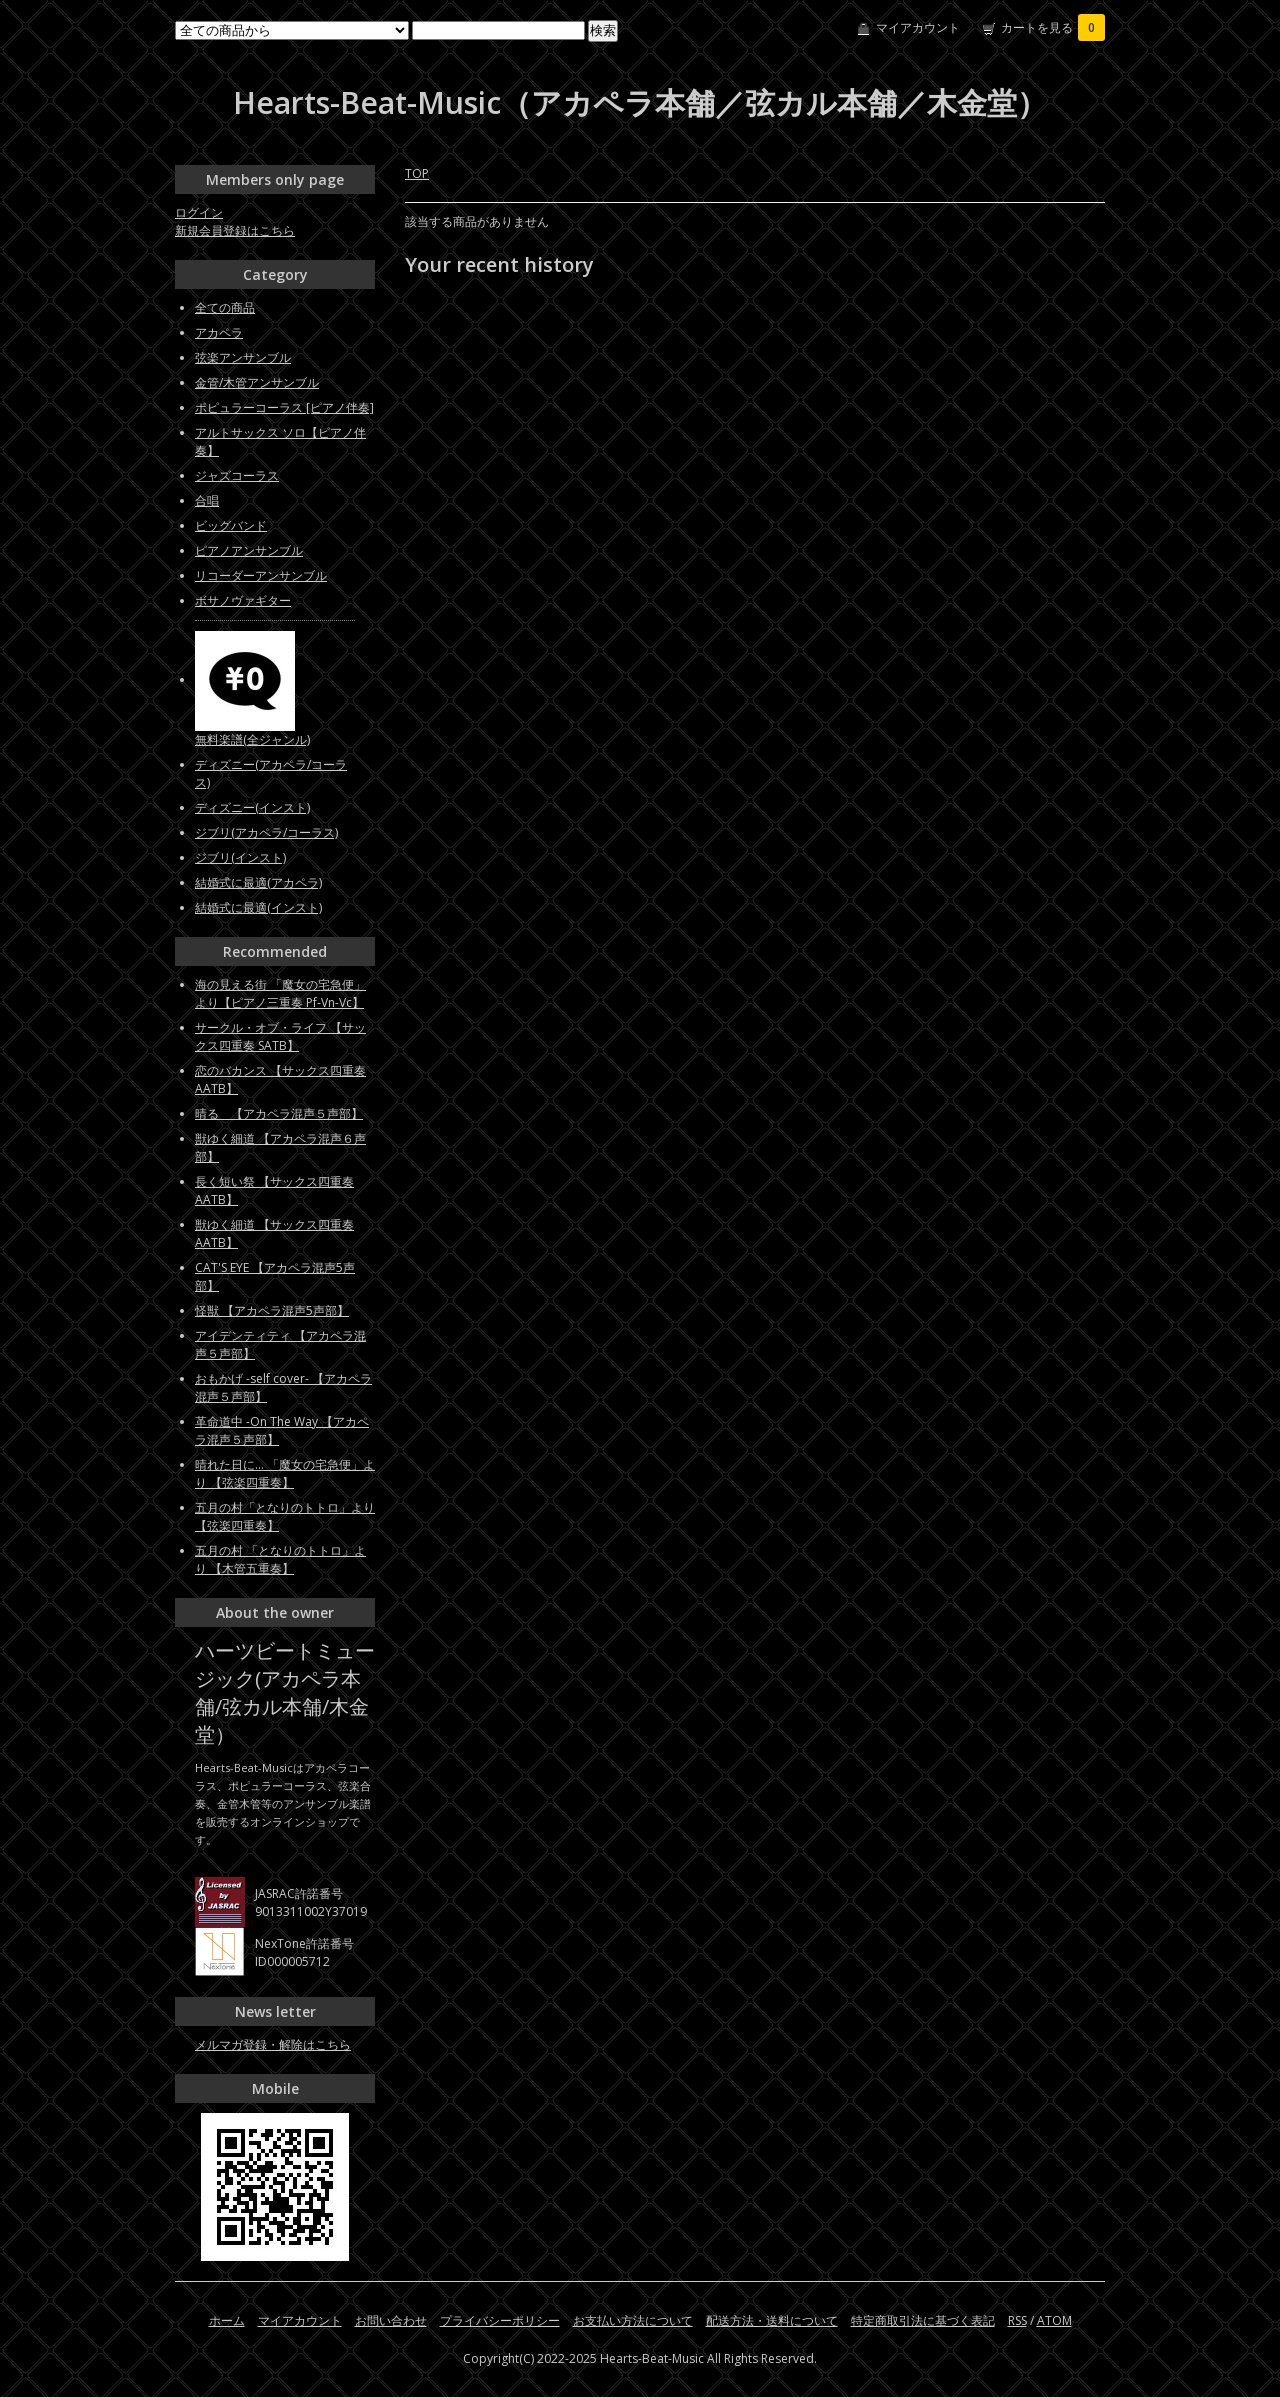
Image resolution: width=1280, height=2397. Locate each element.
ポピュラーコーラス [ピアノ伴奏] (284, 407)
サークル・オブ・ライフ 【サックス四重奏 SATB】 (280, 1036)
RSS (1017, 2320)
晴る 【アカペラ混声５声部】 (279, 1113)
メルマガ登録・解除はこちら (273, 2044)
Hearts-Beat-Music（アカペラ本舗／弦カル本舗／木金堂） (640, 102)
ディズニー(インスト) (252, 807)
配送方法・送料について (772, 2320)
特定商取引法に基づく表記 (923, 2320)
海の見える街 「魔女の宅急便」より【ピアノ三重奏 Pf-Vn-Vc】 (280, 993)
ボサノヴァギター (243, 600)
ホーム (227, 2320)
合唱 (207, 500)
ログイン (199, 212)
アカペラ (219, 332)
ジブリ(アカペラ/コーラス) (266, 832)
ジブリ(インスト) (240, 857)
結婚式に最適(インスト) (258, 907)
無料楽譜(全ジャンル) (252, 739)
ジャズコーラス (237, 475)
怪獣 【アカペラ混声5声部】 (272, 1310)
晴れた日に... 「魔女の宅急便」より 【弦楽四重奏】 (285, 1473)
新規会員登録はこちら (235, 230)
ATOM (1054, 2320)
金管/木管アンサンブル (257, 382)
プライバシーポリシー (500, 2320)
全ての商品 (225, 307)
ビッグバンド (231, 525)
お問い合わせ (391, 2320)
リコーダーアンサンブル (261, 575)
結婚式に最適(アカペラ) (258, 882)
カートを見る (1053, 27)
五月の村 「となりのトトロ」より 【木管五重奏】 (280, 1559)
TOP (417, 173)
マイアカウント (918, 27)
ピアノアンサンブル (249, 550)
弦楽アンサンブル (243, 357)
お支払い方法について (633, 2320)
